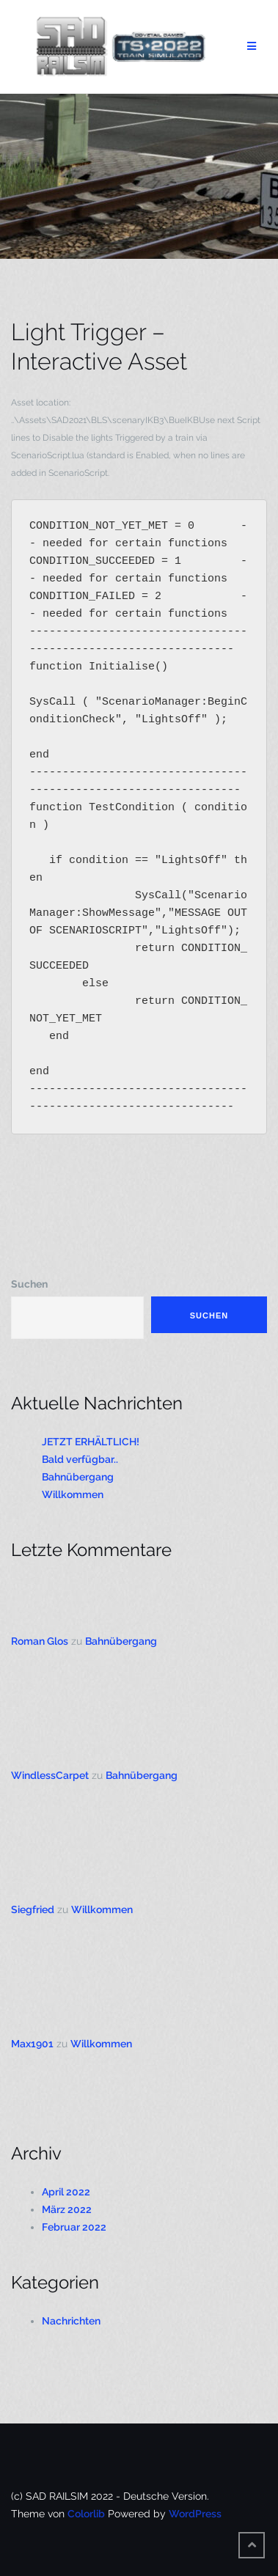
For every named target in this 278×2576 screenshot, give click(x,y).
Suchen (29, 1284)
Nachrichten (71, 2321)
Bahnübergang (78, 1477)
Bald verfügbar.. (80, 1459)
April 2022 (66, 2192)
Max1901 (32, 2044)
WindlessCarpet (50, 1775)
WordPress (195, 2514)
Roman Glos (39, 1641)
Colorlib (86, 2514)
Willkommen (72, 1494)
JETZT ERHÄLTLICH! (90, 1441)
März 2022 (67, 2209)
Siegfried (32, 1909)
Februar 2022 (74, 2227)
